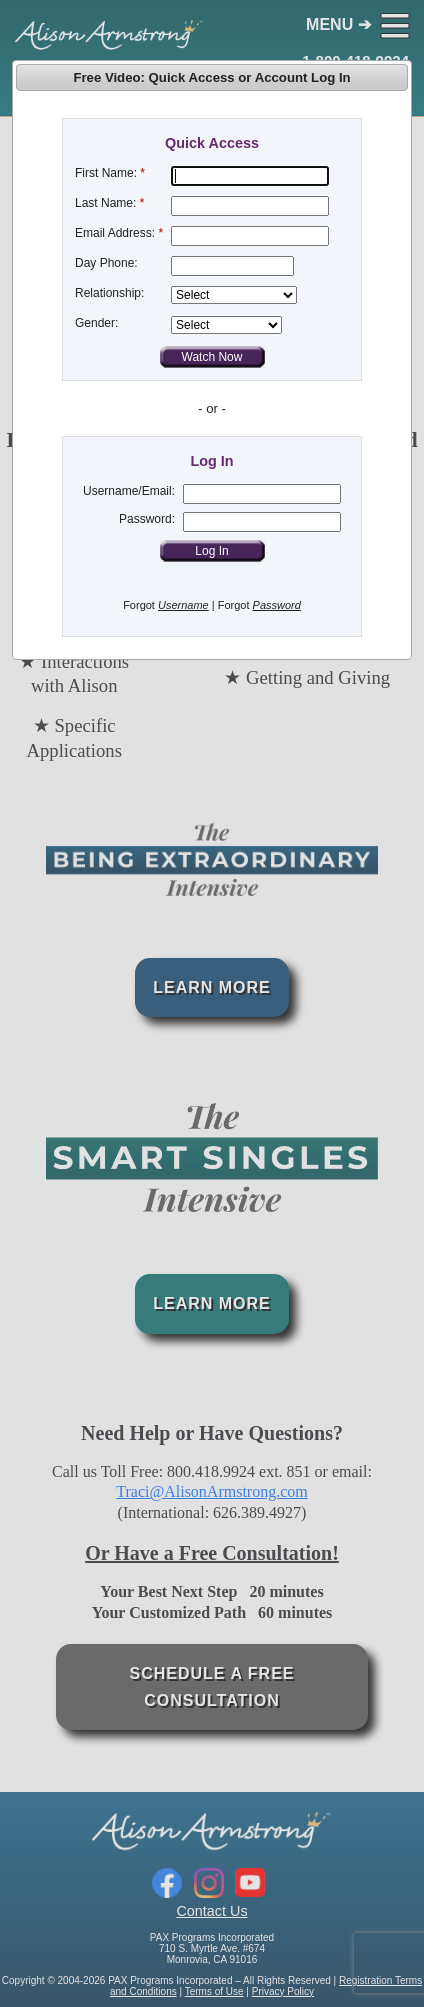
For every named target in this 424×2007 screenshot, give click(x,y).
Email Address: (115, 233)
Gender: (96, 323)
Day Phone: (106, 263)
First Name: (106, 173)
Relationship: (109, 293)
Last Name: (105, 203)
